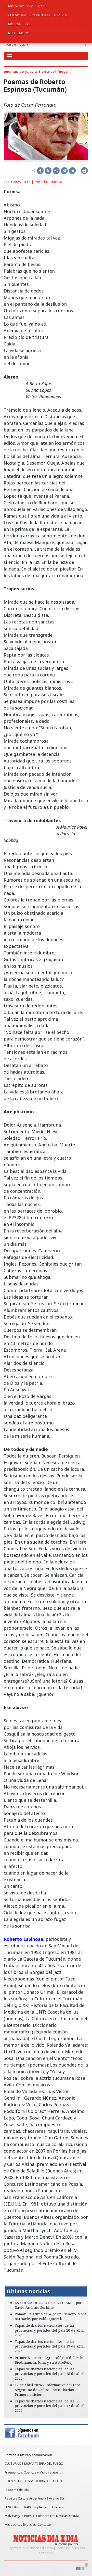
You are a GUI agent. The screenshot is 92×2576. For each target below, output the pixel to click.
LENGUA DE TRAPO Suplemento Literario (34, 2507)
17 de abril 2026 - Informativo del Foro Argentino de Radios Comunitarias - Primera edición (47, 2390)
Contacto (44, 2524)
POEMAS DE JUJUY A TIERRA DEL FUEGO (33, 2481)
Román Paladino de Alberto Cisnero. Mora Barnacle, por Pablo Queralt (50, 2316)
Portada (10, 2455)
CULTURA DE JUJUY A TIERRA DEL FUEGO (34, 2463)
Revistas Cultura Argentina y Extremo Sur (35, 2498)
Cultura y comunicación (35, 2455)
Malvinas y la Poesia (27, 5)
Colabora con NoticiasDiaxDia (37, 15)
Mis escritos (20, 24)
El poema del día (17, 2489)
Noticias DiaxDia (48, 181)
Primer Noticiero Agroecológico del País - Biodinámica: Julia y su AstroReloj (50, 2360)
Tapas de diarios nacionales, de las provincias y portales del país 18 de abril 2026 (50, 2374)
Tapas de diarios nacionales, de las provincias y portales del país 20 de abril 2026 (50, 2330)
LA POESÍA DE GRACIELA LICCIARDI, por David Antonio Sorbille (48, 2305)
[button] (10, 2281)
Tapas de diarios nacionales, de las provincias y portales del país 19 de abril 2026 (50, 2346)
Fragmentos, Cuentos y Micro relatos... (33, 2472)
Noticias (30, 2524)
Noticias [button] (16, 33)
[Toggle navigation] (9, 56)
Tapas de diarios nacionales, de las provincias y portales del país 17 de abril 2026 (50, 2406)
